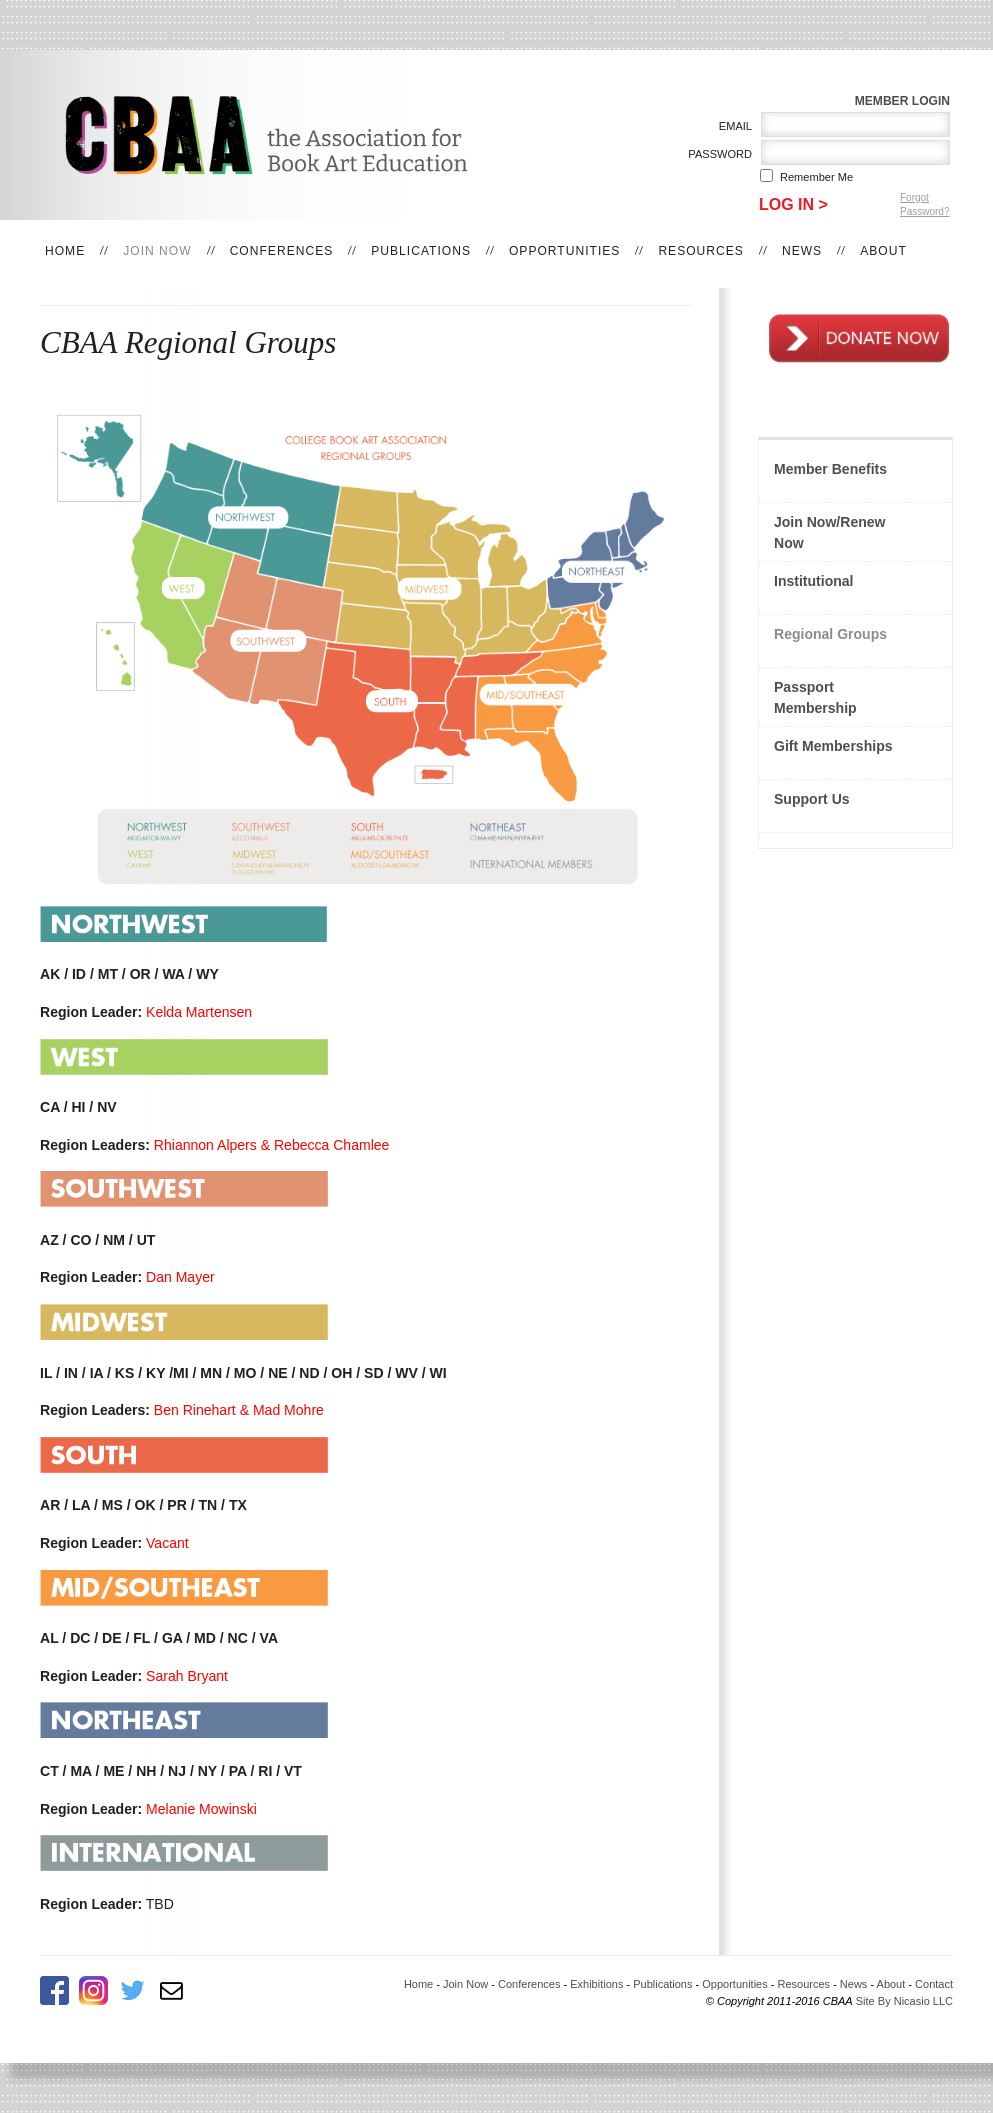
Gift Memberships (833, 746)
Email (731, 126)
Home (65, 251)
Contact (934, 1984)
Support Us (812, 799)
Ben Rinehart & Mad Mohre (239, 1410)
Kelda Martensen (199, 1012)
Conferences (282, 251)
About (883, 251)
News (802, 251)
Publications (421, 251)
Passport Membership (815, 697)
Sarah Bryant (187, 1676)
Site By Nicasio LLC (904, 2001)
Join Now (157, 251)
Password (716, 154)
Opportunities (564, 251)
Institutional (814, 581)
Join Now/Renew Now (829, 532)
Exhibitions (596, 1984)
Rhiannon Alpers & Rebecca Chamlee (272, 1145)
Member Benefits (830, 469)
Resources (701, 251)
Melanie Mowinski (201, 1809)
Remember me (816, 177)
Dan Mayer (180, 1277)
